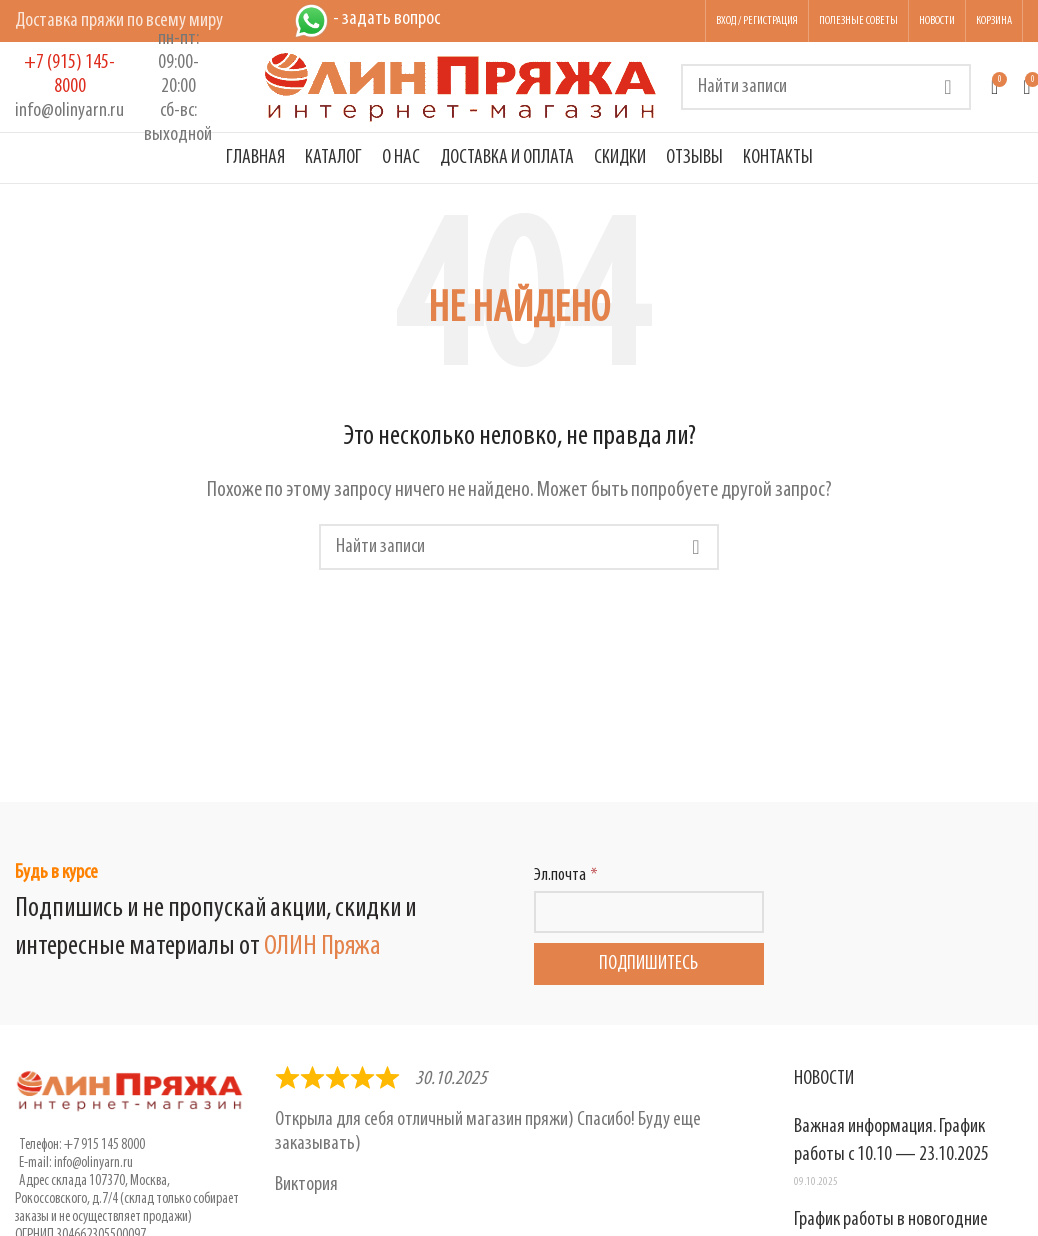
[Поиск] (826, 87)
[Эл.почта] (649, 912)
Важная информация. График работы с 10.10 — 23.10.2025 (891, 1141)
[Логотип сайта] (461, 87)
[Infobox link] (69, 87)
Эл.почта (560, 875)
